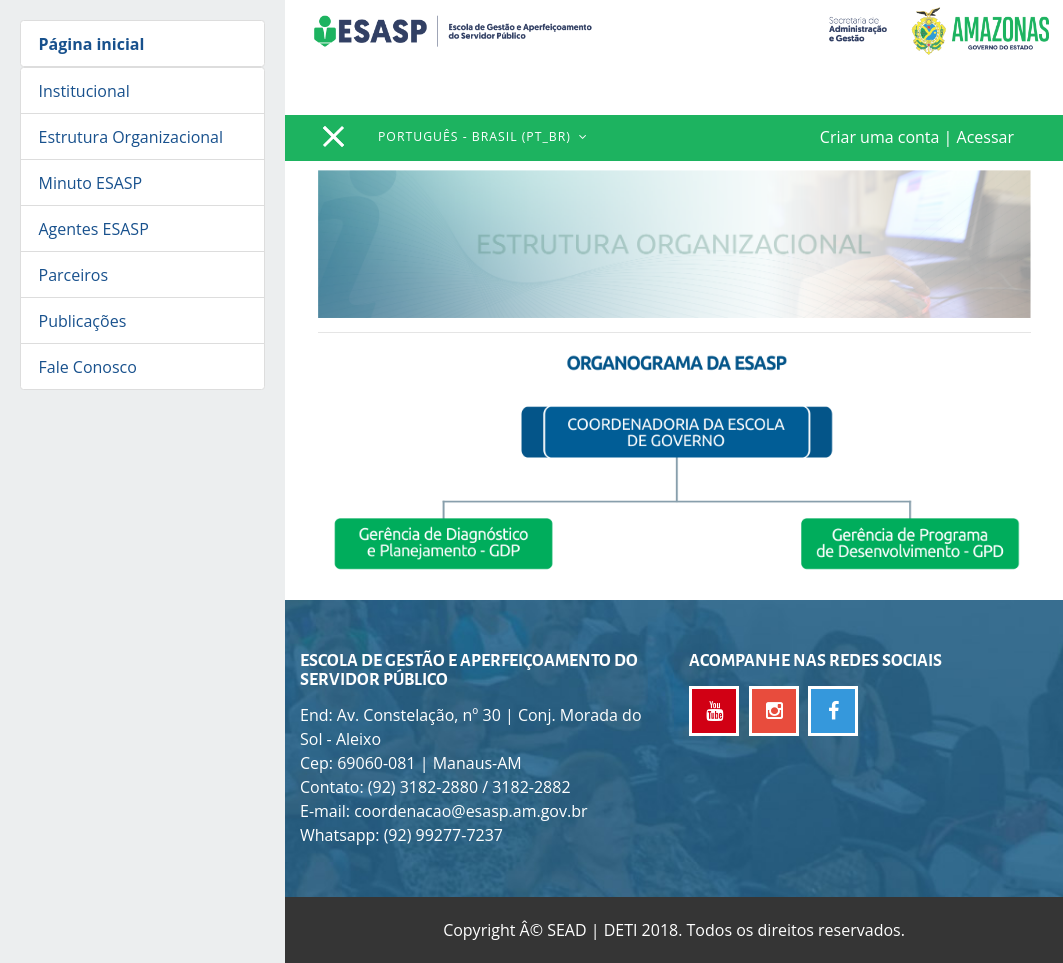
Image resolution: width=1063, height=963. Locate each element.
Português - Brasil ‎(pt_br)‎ (476, 136)
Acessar (985, 137)
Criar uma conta (880, 137)
